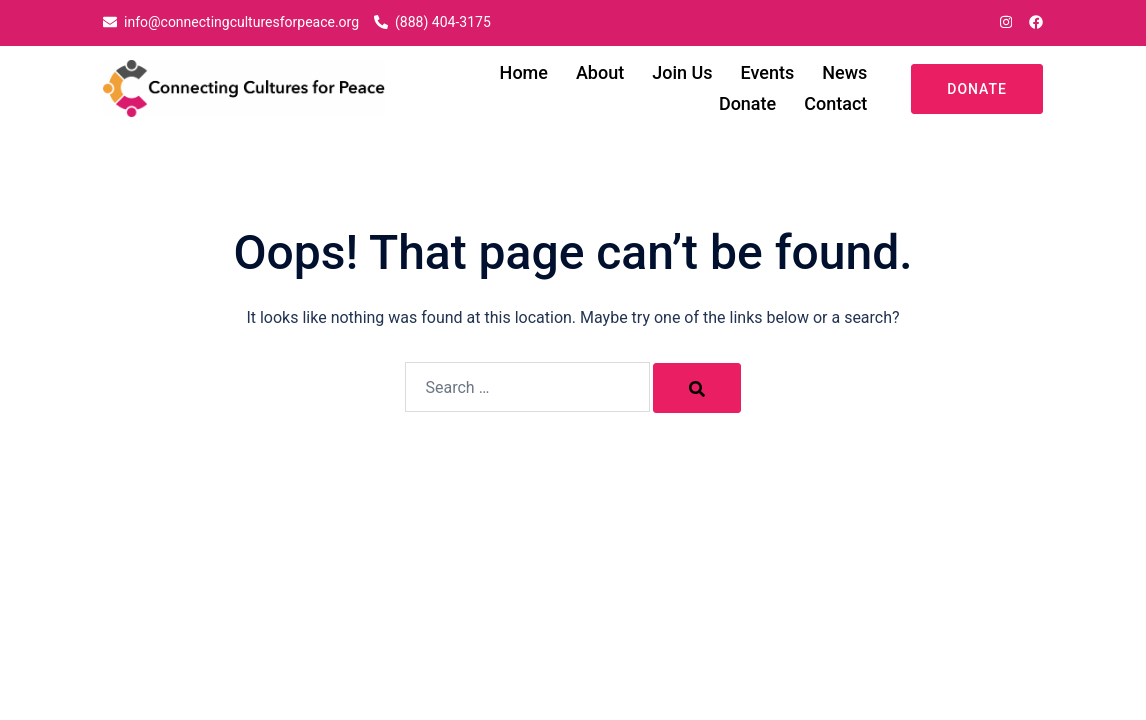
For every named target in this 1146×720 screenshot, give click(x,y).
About (600, 72)
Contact (835, 103)
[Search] (697, 388)
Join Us (682, 72)
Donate (747, 103)
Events (768, 72)
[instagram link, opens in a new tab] (1004, 22)
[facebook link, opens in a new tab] (1035, 22)
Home (524, 72)
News (844, 72)
